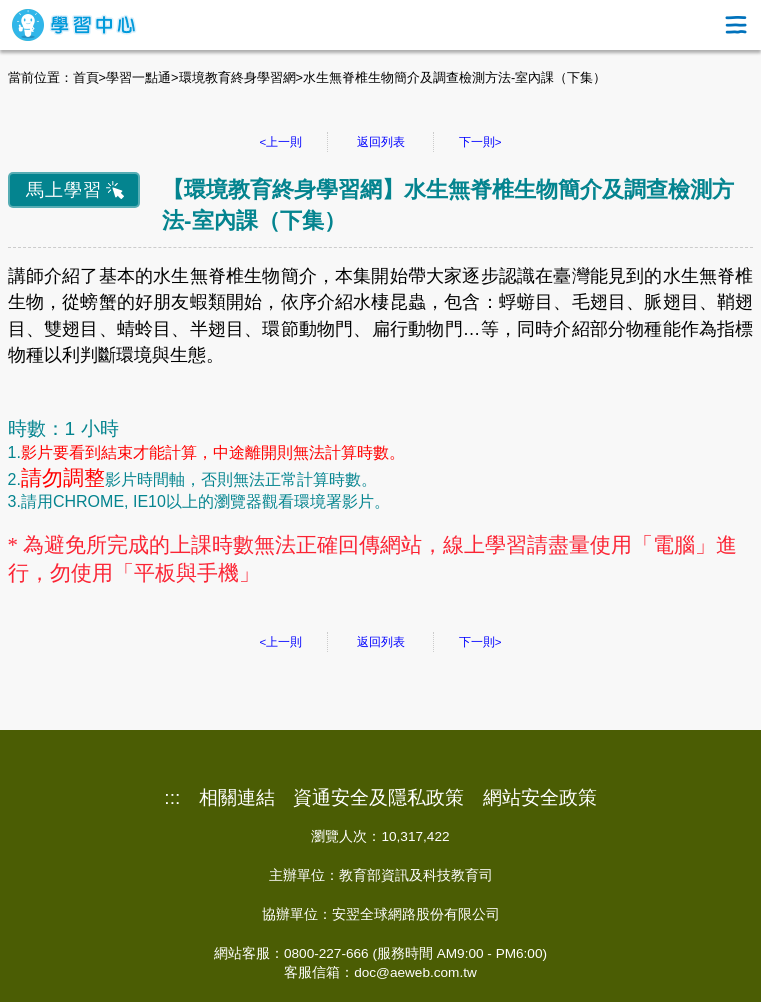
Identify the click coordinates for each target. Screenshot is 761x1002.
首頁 (86, 77)
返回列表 (381, 142)
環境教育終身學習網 (237, 77)
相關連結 (237, 798)
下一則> (480, 142)
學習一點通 (138, 77)
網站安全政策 (540, 798)
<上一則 (281, 142)
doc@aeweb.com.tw (415, 972)
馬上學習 (64, 190)
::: (172, 798)
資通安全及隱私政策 (378, 798)
